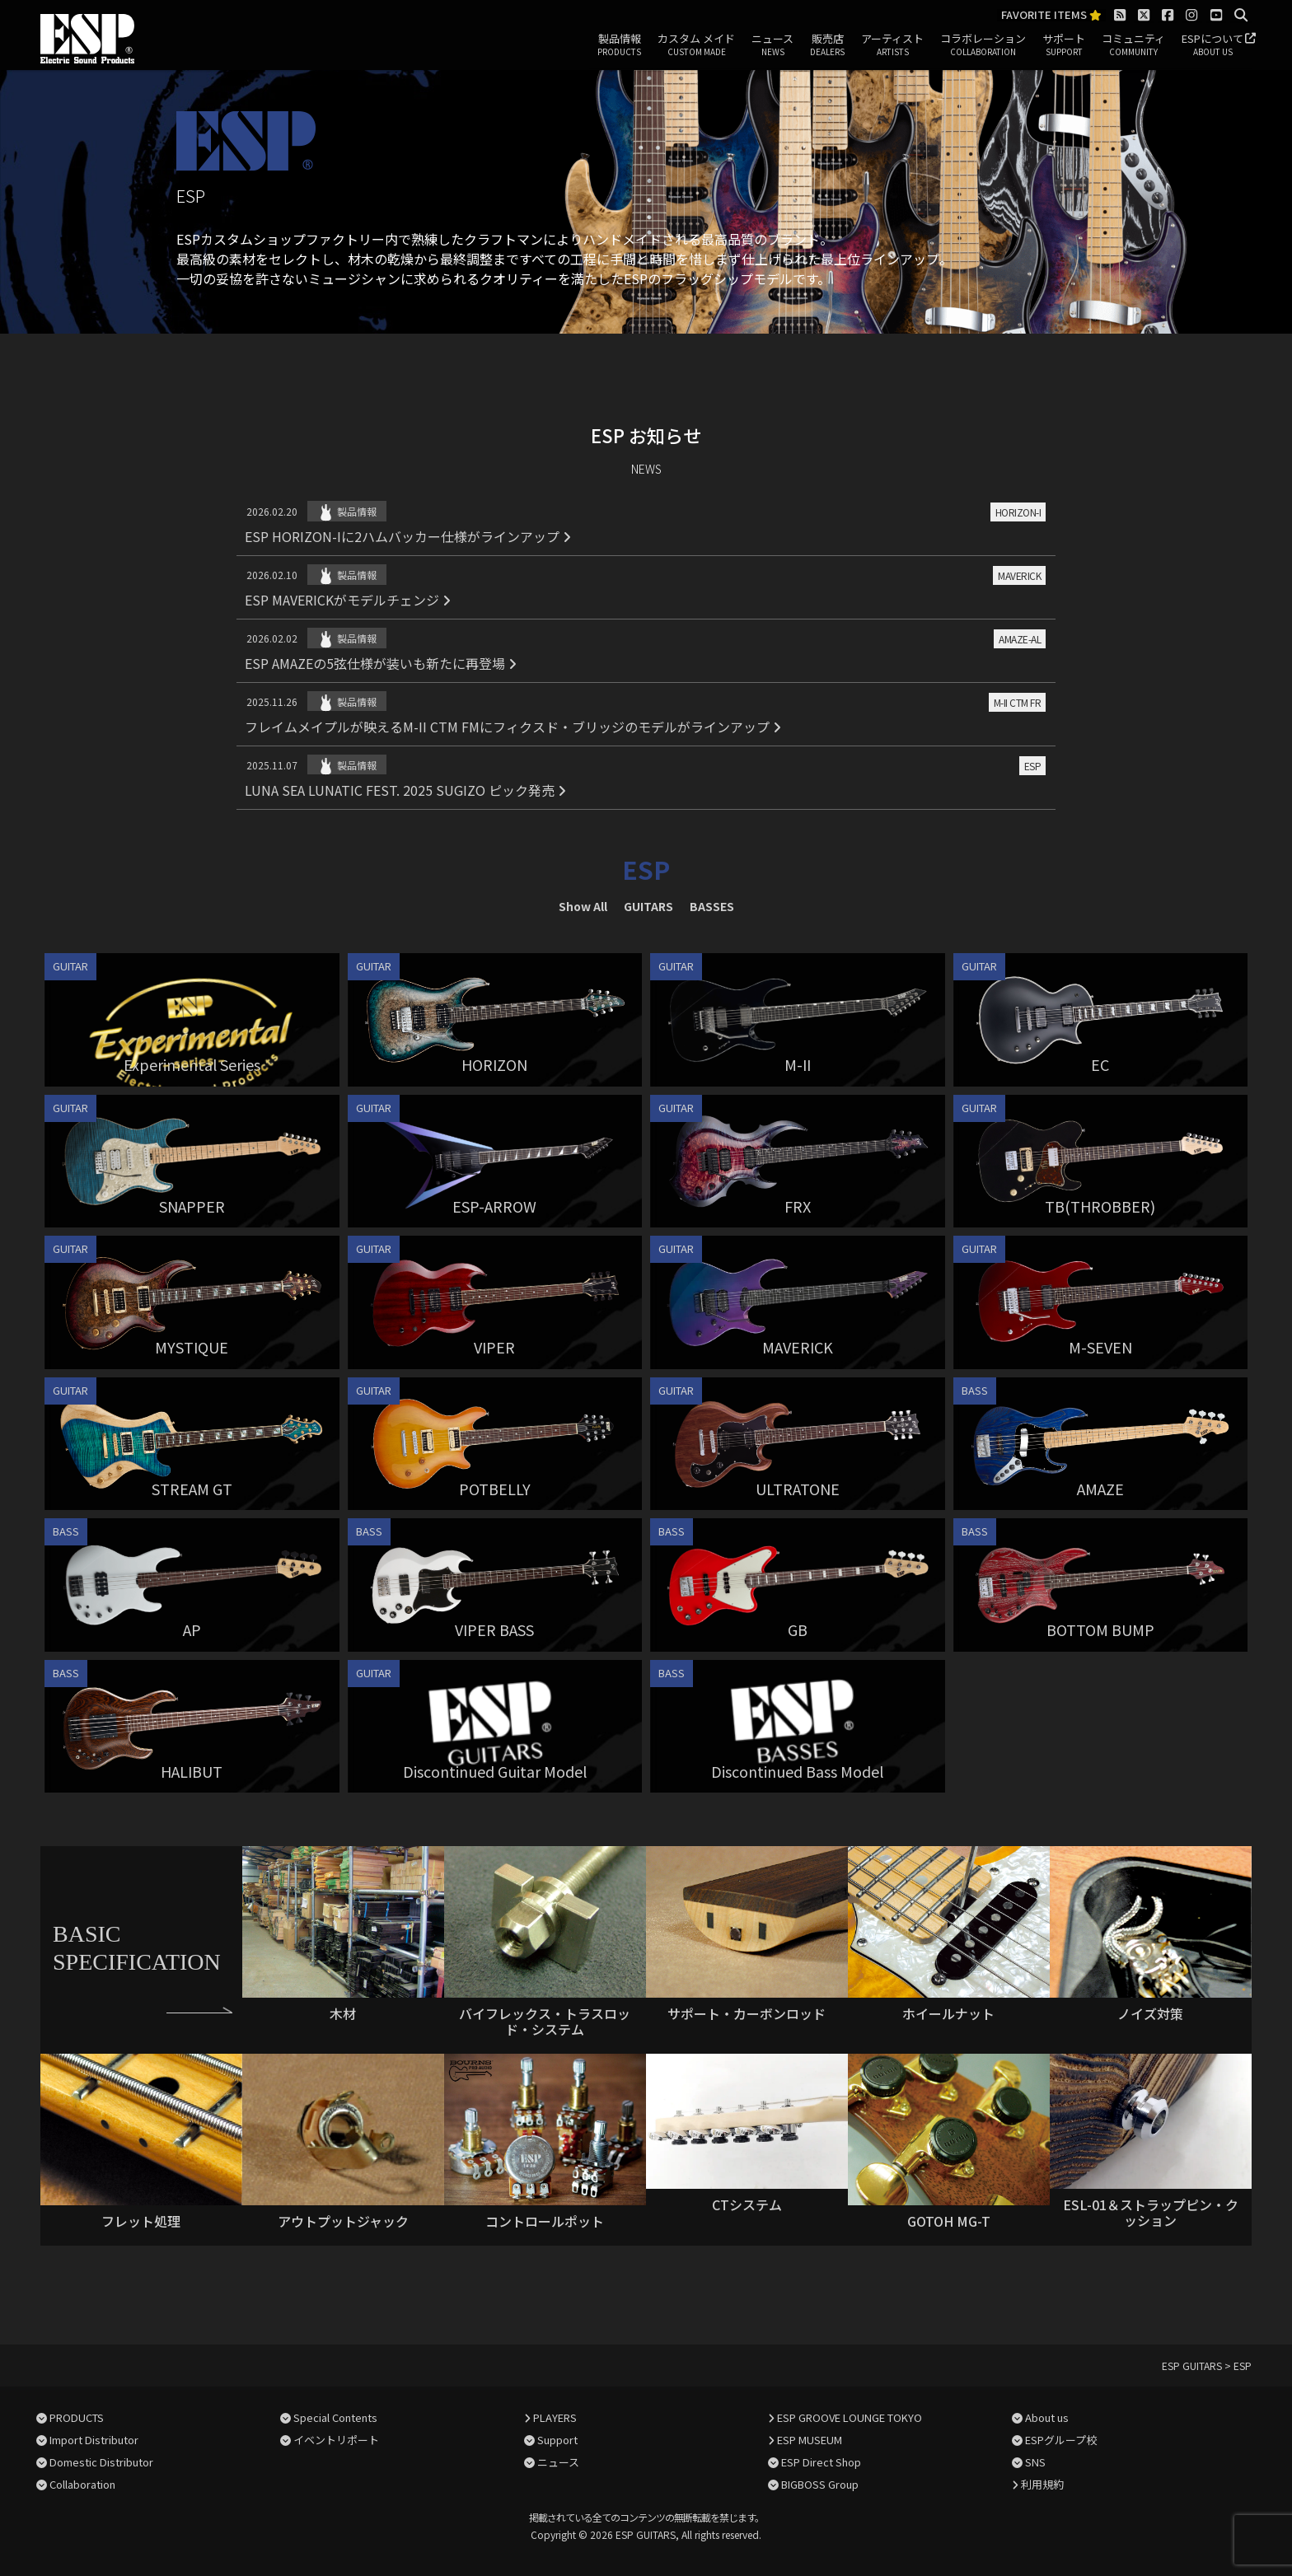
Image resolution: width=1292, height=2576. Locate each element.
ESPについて (1212, 45)
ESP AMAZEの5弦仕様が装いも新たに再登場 (381, 663)
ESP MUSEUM (809, 2439)
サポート (1063, 45)
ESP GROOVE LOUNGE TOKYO (849, 2417)
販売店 (827, 45)
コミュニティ (1133, 45)
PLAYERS (555, 2417)
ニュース (772, 45)
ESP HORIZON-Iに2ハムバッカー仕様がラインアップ (408, 536)
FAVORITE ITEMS (1051, 15)
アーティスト (892, 45)
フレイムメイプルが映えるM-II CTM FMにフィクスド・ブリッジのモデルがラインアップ (513, 726)
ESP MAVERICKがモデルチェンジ (348, 600)
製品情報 (619, 45)
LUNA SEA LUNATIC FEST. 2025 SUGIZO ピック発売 (405, 790)
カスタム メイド (696, 45)
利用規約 (1042, 2484)
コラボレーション (983, 45)
